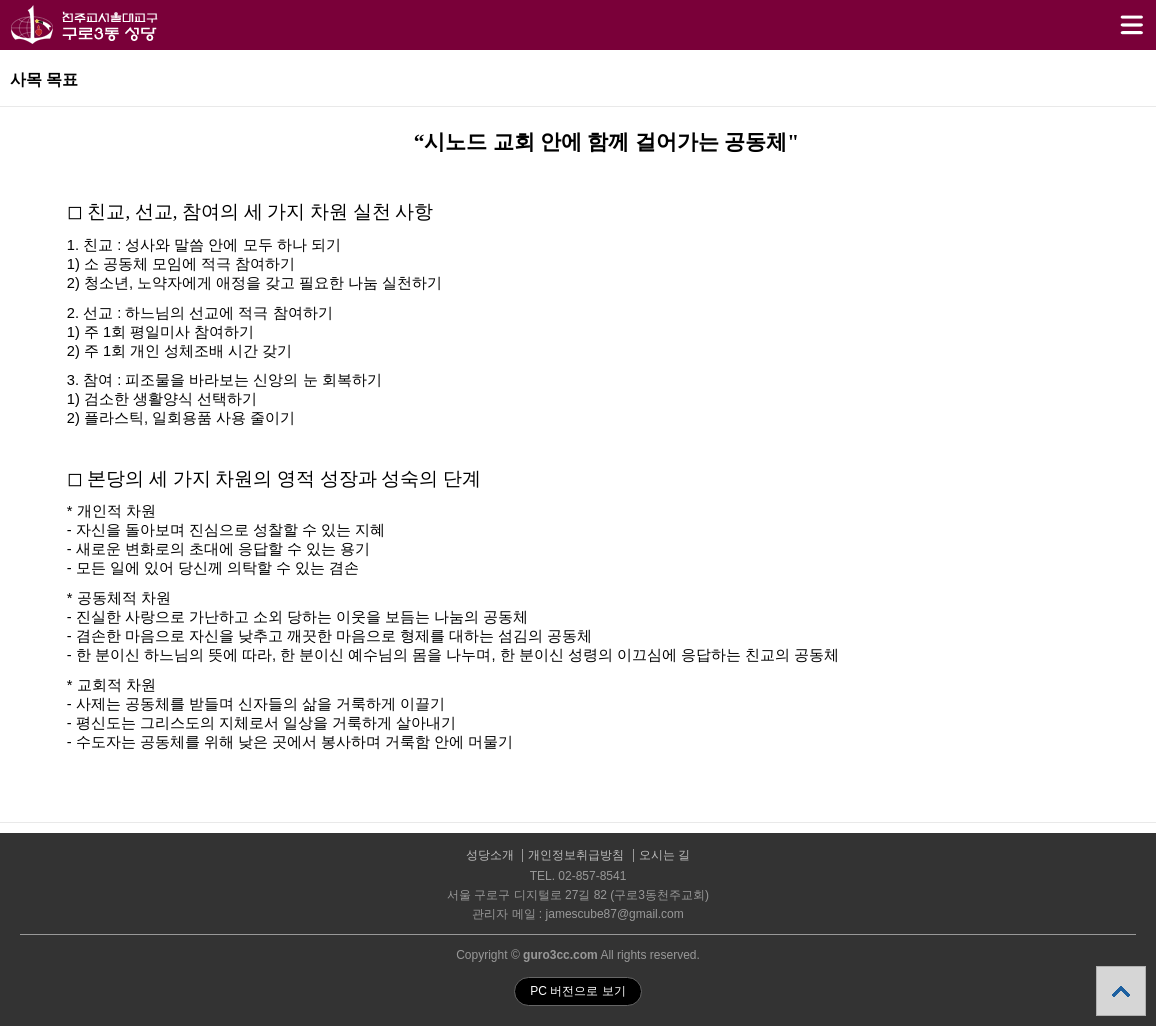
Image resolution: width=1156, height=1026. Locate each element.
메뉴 (1106, 16)
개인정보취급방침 (576, 855)
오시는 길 (664, 855)
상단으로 (1121, 991)
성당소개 (490, 855)
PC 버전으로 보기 (577, 991)
